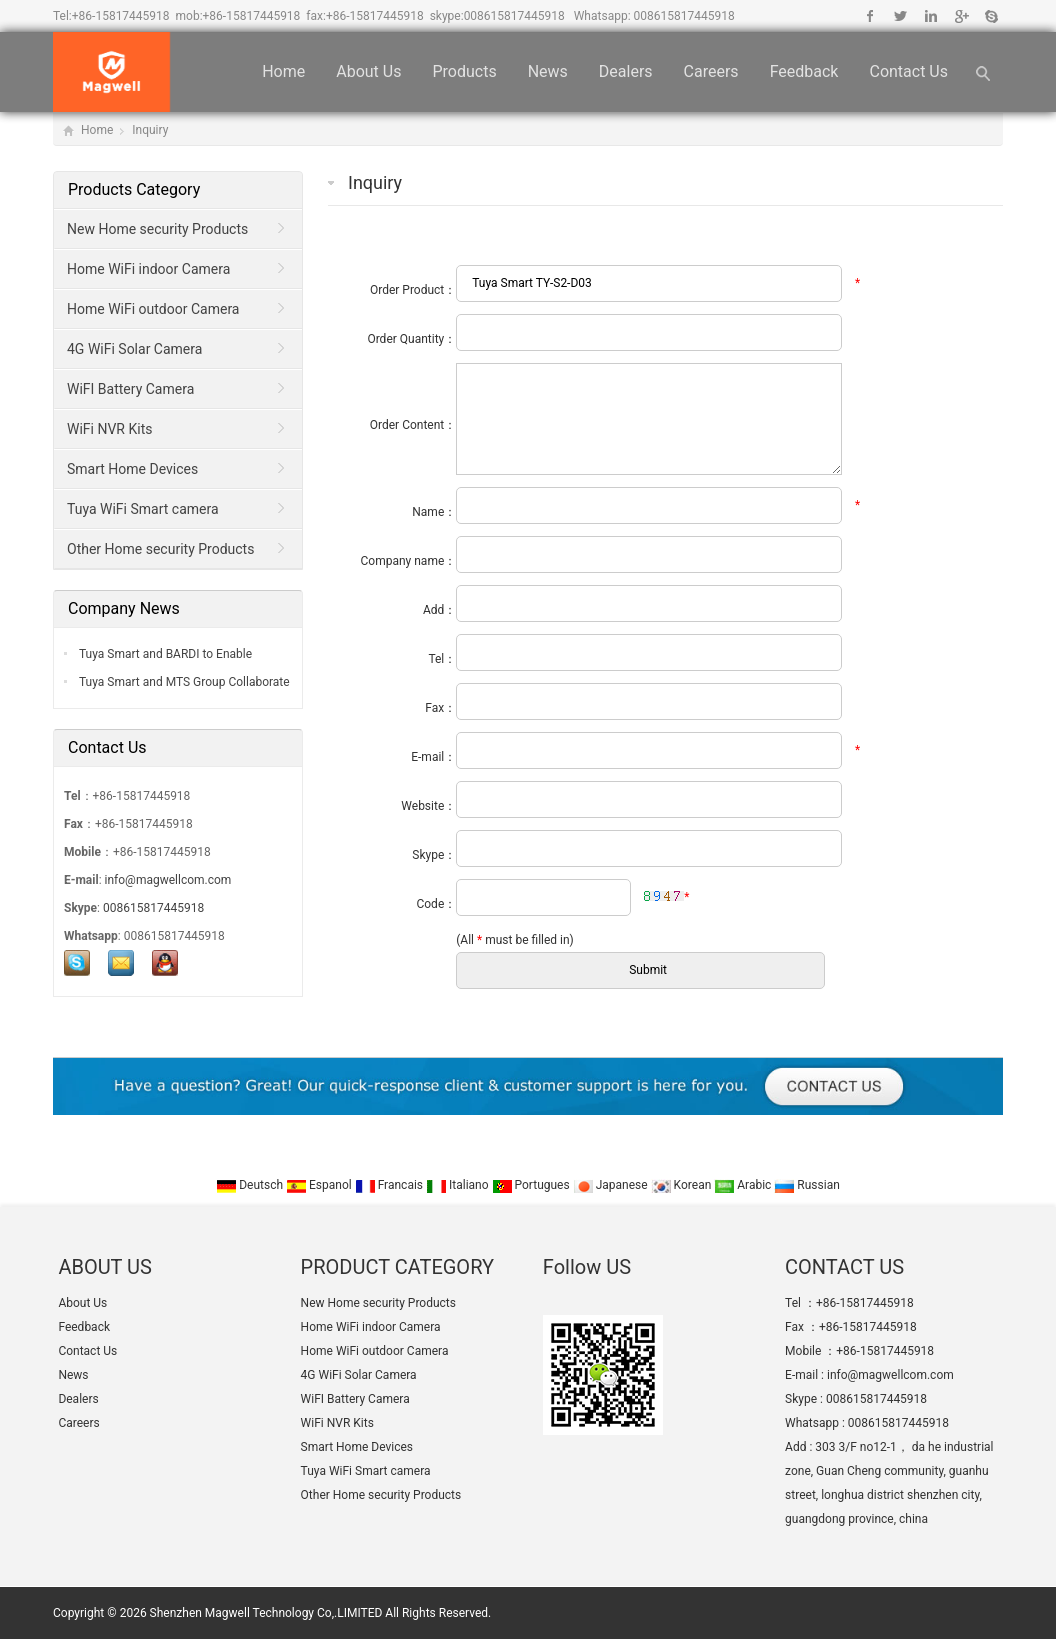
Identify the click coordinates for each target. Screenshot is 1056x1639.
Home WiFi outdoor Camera (153, 309)
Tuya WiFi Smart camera (143, 509)
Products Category (134, 189)
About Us (368, 71)
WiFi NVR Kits (109, 429)
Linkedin (930, 16)
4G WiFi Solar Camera (134, 349)
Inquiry (150, 130)
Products (464, 71)
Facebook (870, 16)
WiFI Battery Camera (130, 389)
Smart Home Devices (132, 469)
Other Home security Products (160, 549)
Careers (711, 71)
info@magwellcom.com (168, 880)
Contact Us (908, 71)
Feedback (804, 71)
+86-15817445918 (121, 16)
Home (283, 71)
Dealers (626, 71)
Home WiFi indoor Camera (148, 269)
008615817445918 (514, 16)
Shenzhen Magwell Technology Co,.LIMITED (266, 1613)
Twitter (900, 16)
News (548, 71)
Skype (990, 16)
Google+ (960, 16)
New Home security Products (157, 229)
